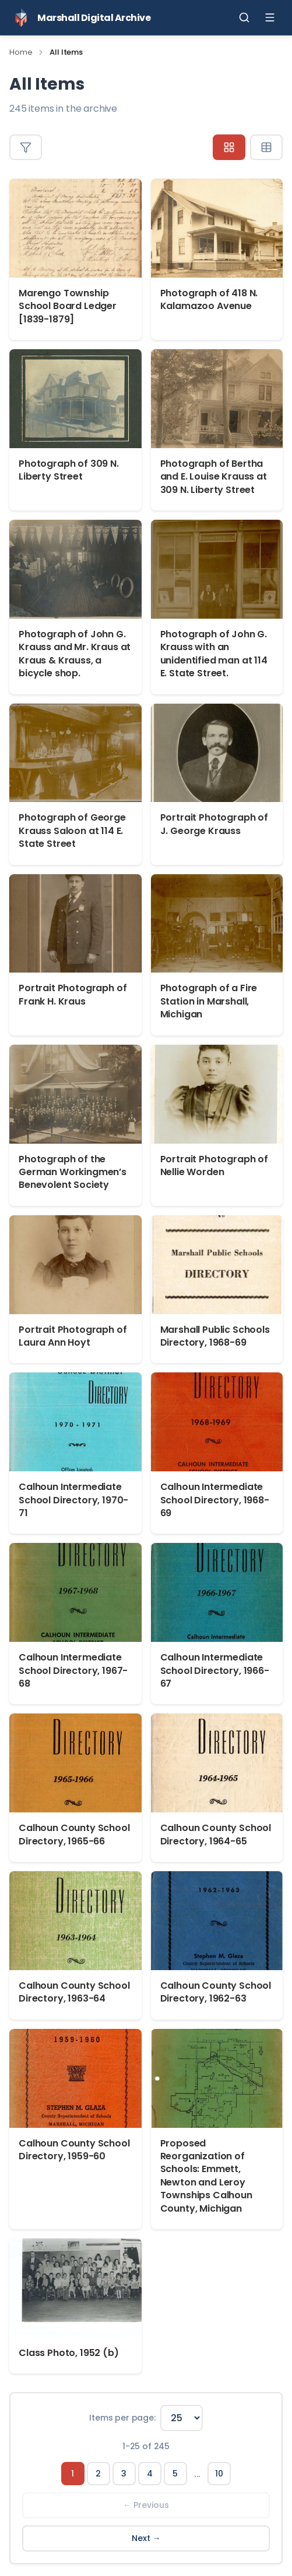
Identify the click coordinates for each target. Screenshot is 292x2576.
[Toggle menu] (269, 17)
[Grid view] (229, 147)
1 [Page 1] (72, 2473)
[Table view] (266, 147)
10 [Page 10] (219, 2473)
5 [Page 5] (175, 2473)
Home (20, 52)
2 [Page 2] (98, 2473)
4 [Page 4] (150, 2473)
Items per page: (122, 2418)
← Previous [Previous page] (146, 2505)
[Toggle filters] (25, 147)
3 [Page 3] (123, 2473)
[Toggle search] (244, 17)
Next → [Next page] (146, 2538)
